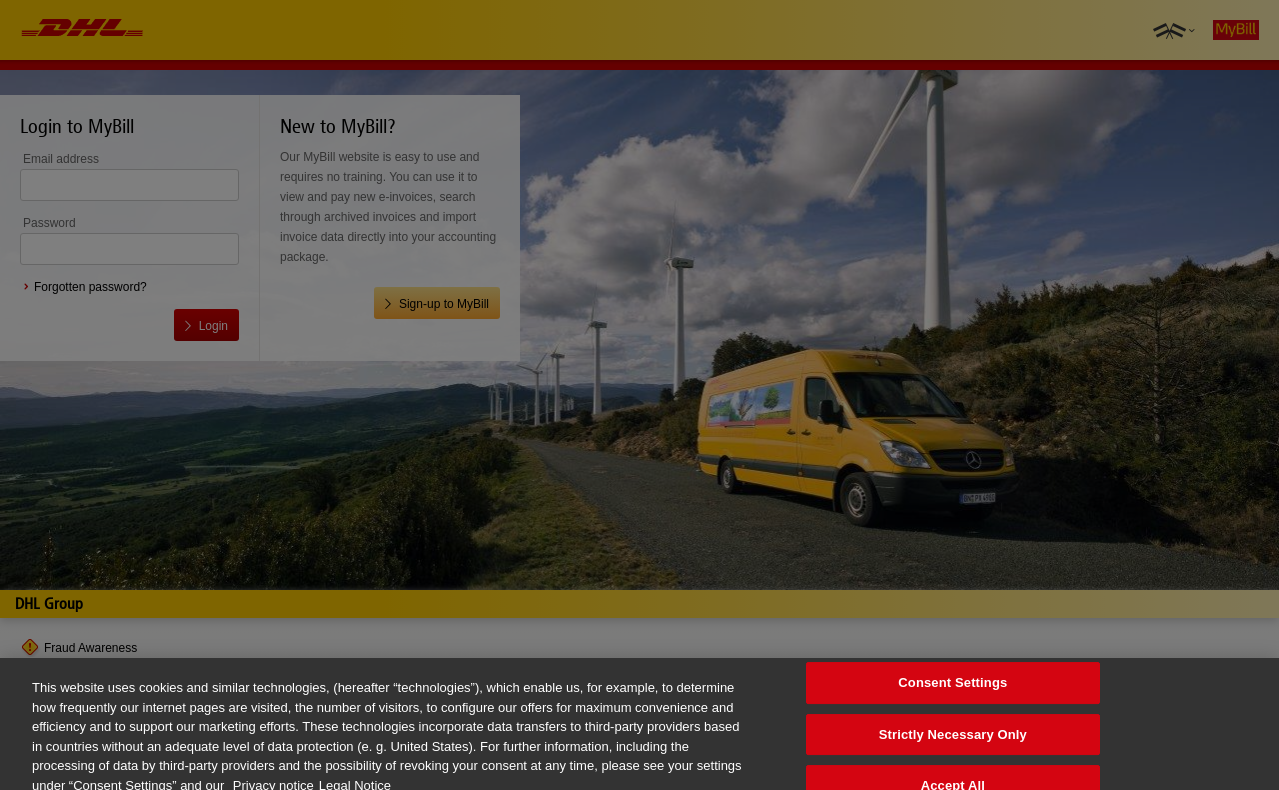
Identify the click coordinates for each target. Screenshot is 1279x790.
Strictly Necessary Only (953, 741)
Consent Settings (952, 689)
